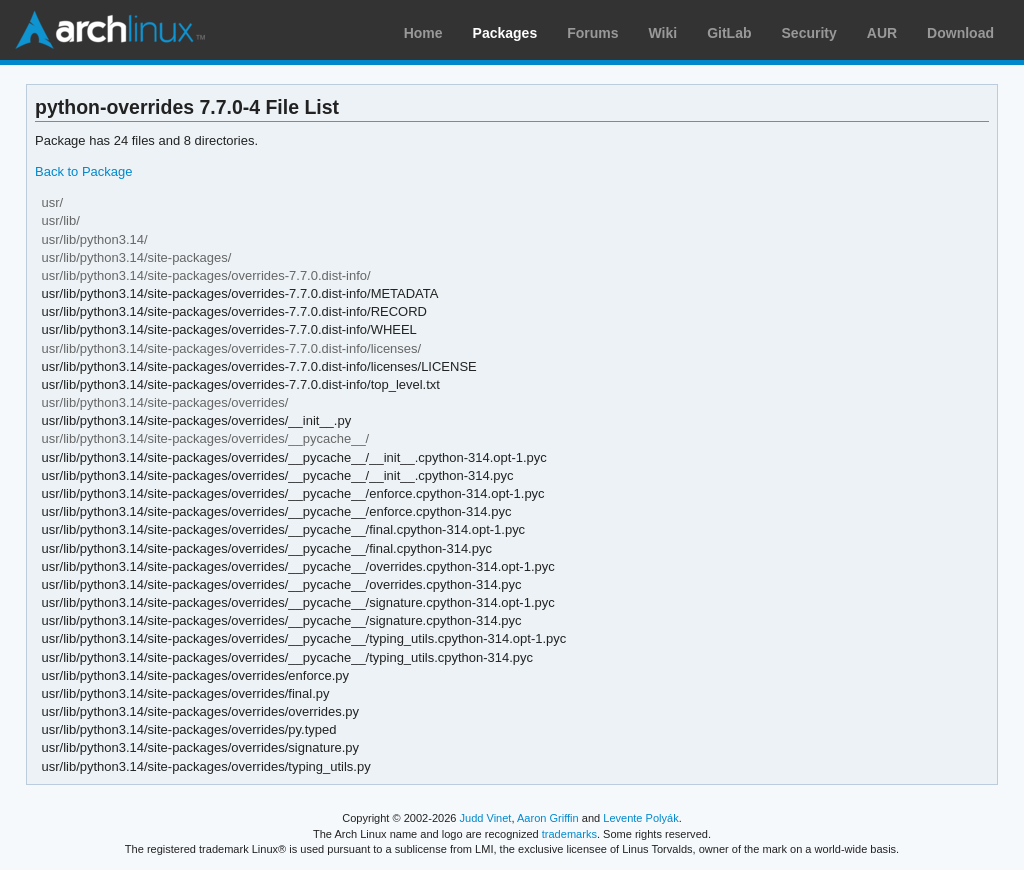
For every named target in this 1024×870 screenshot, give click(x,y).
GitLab (729, 33)
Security (809, 33)
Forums (592, 33)
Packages (505, 33)
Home (423, 33)
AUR (882, 33)
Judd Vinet (486, 818)
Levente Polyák (640, 818)
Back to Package (83, 171)
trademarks (569, 834)
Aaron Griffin (548, 818)
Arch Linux (110, 30)
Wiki (663, 33)
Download (960, 33)
